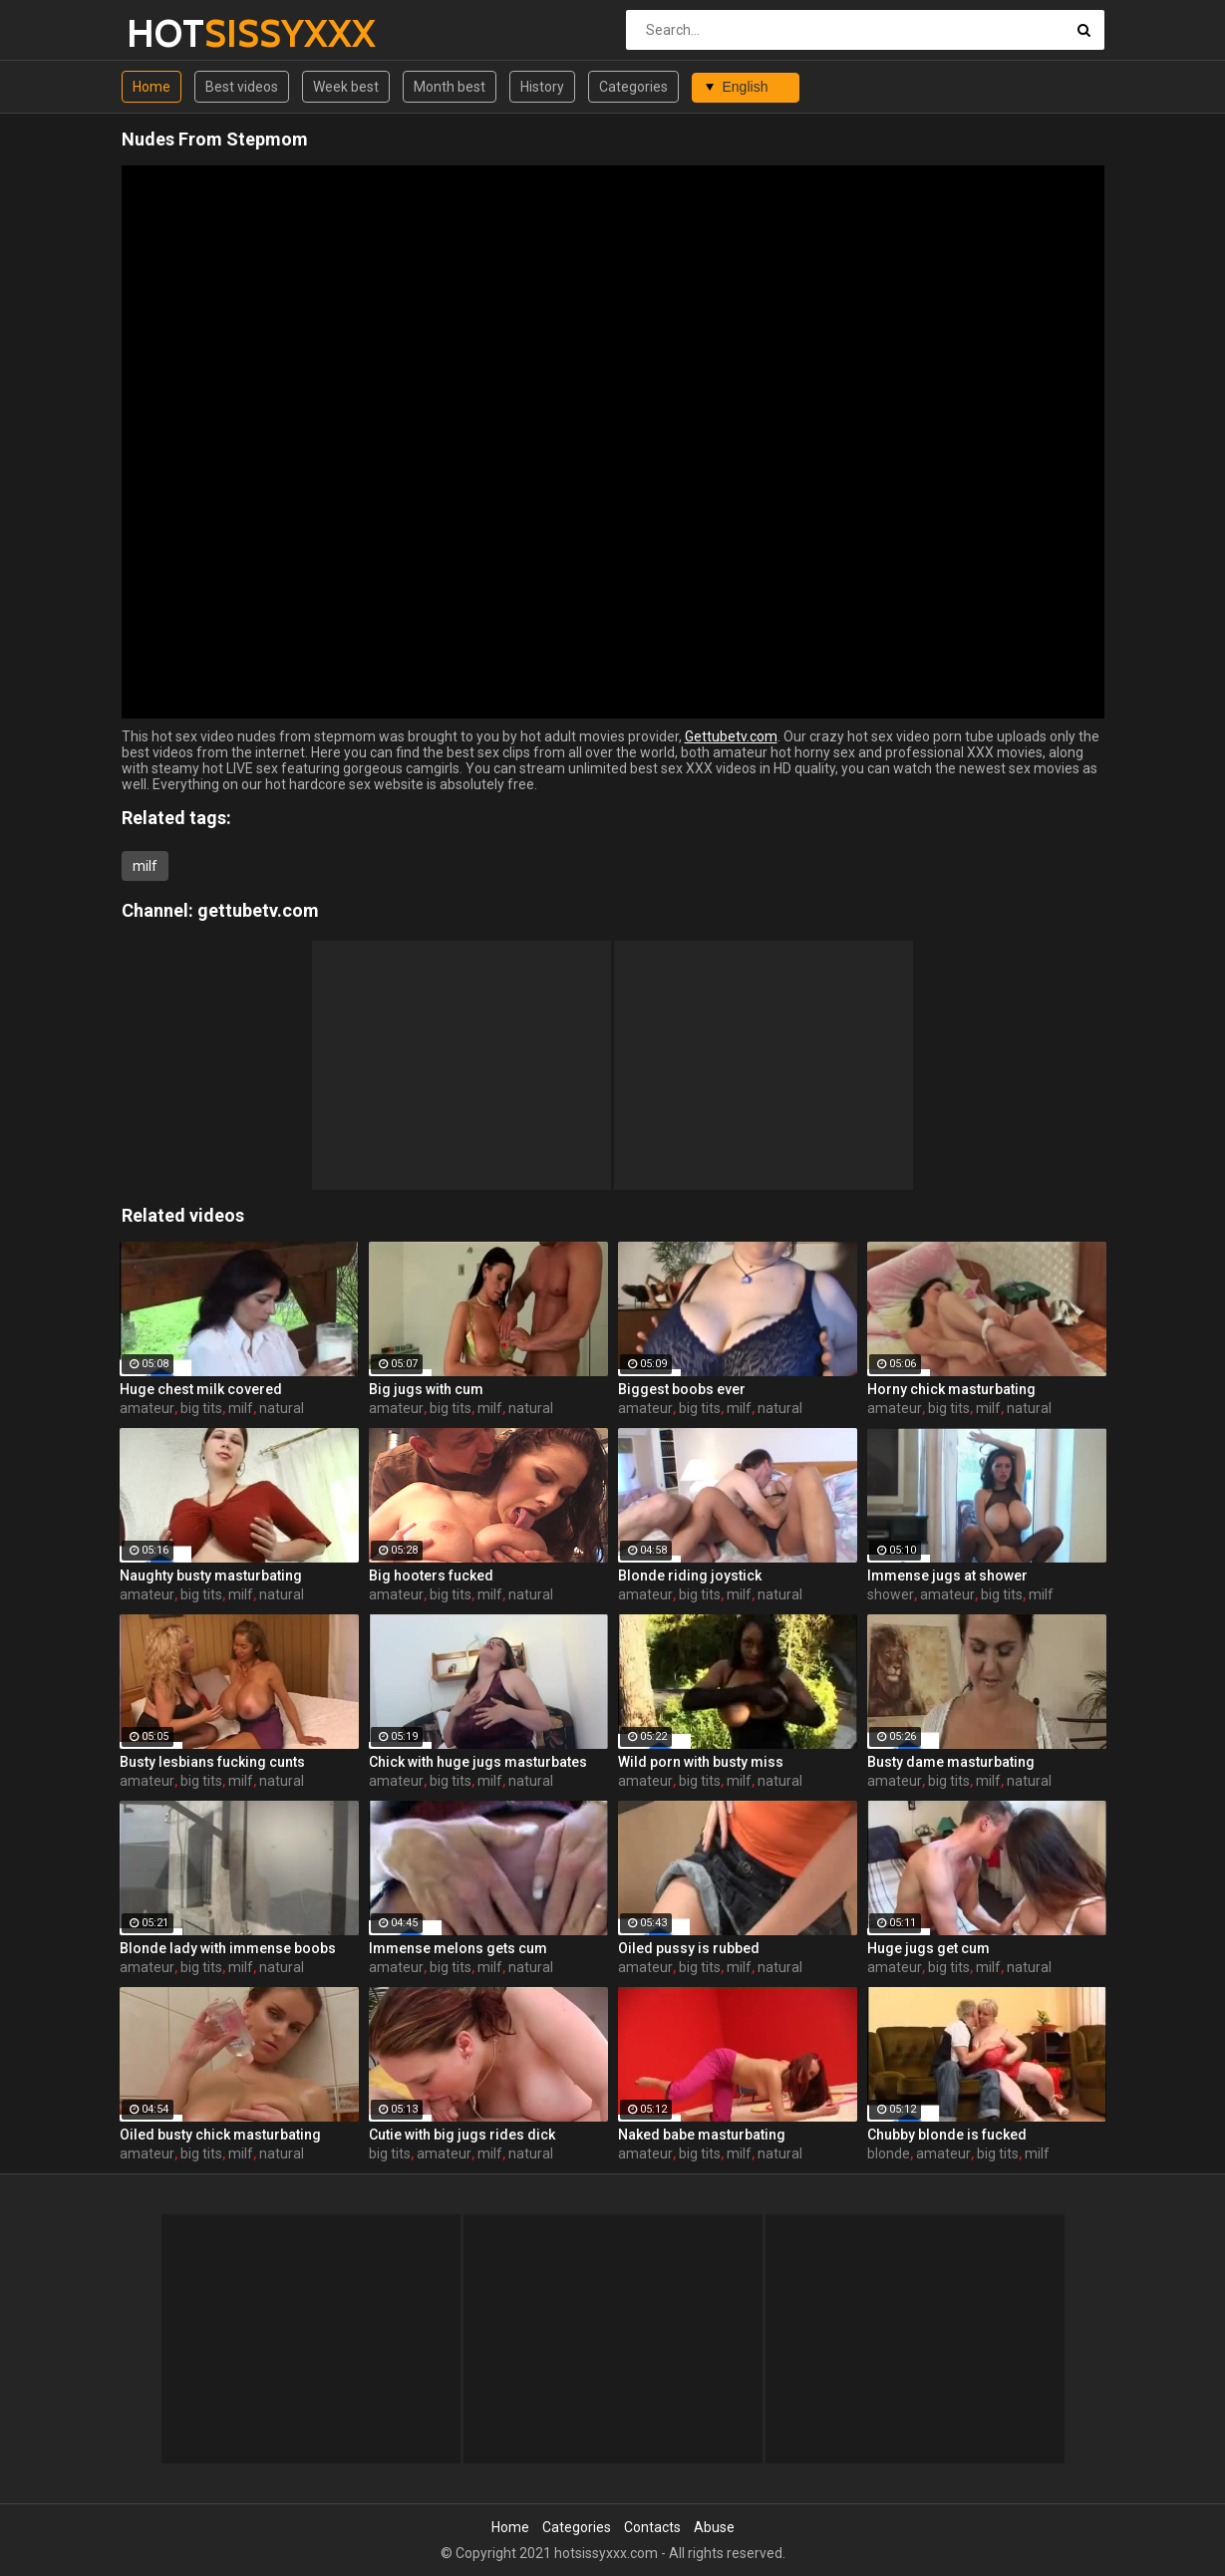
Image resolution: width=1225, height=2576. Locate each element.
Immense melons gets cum (458, 1948)
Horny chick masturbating (951, 1389)
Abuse (714, 2527)
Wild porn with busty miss (700, 1762)
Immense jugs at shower (947, 1575)
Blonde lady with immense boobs (228, 1948)
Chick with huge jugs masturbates (478, 1762)
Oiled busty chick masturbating (220, 2135)
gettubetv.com (258, 910)
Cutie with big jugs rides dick (462, 2135)
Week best (346, 87)
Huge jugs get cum (928, 1948)
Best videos (241, 87)
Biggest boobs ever (682, 1389)
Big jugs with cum (426, 1389)
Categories (633, 87)
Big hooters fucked (431, 1575)
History (542, 87)
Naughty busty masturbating (211, 1575)
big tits (201, 1408)
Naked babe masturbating (701, 2135)
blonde (888, 2153)
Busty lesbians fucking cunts (212, 1762)
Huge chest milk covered (201, 1389)
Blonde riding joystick (690, 1575)
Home (151, 87)
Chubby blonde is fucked (947, 2135)
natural (281, 1408)
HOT (179, 33)
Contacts (652, 2527)
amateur (147, 1408)
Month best (449, 87)
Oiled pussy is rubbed (689, 1948)
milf (145, 866)
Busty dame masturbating (951, 1762)
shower (890, 1594)
